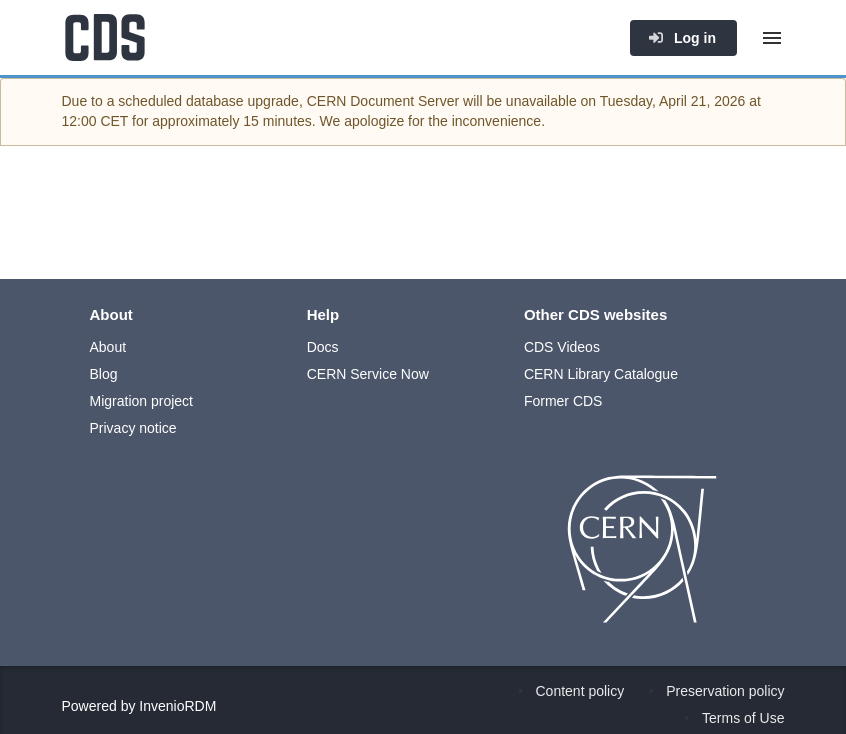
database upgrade (242, 101)
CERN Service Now (368, 374)
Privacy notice (133, 428)
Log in (682, 38)
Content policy (580, 691)
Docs (323, 347)
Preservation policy (725, 691)
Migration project (142, 401)
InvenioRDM (177, 706)
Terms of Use (743, 718)
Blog (104, 374)
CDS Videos (562, 347)
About (108, 347)
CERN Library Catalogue (601, 374)
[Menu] (772, 38)
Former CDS (563, 401)
